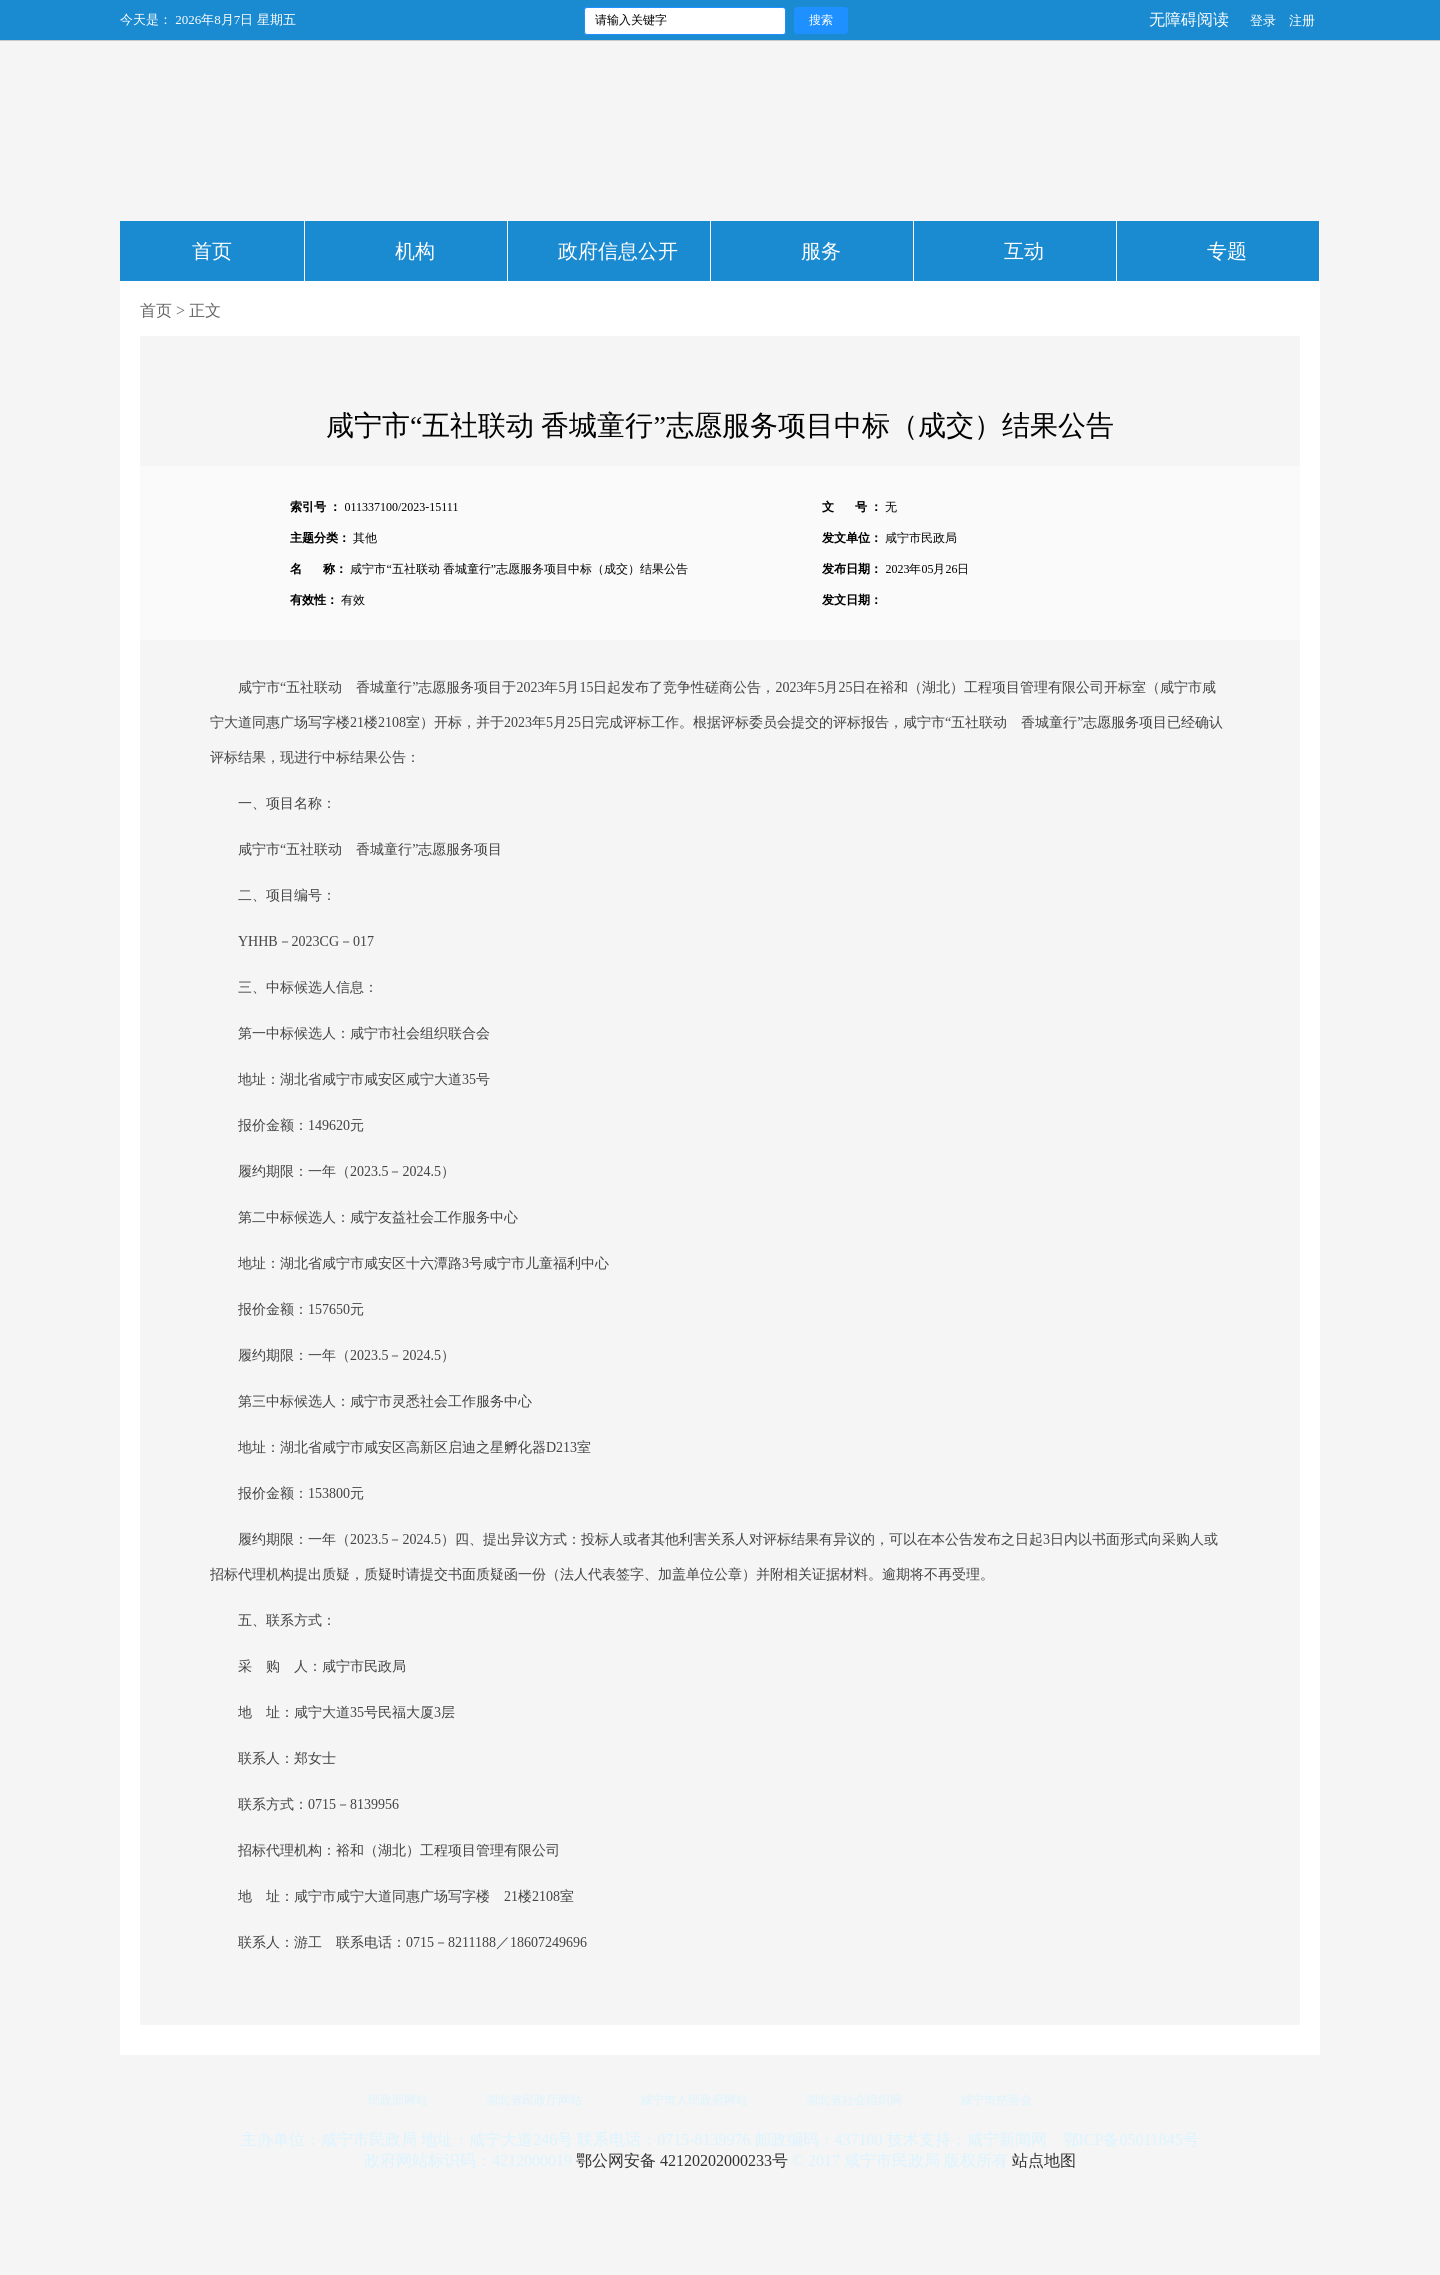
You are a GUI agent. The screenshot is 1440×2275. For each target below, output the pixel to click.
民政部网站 (398, 2100)
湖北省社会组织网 (854, 2100)
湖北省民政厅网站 (534, 2100)
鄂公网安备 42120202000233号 (682, 2160)
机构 (415, 251)
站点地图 (1044, 2160)
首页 (212, 251)
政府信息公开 (618, 251)
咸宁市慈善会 (996, 2100)
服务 (821, 251)
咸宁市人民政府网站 (694, 2100)
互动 (1024, 251)
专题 (1227, 251)
